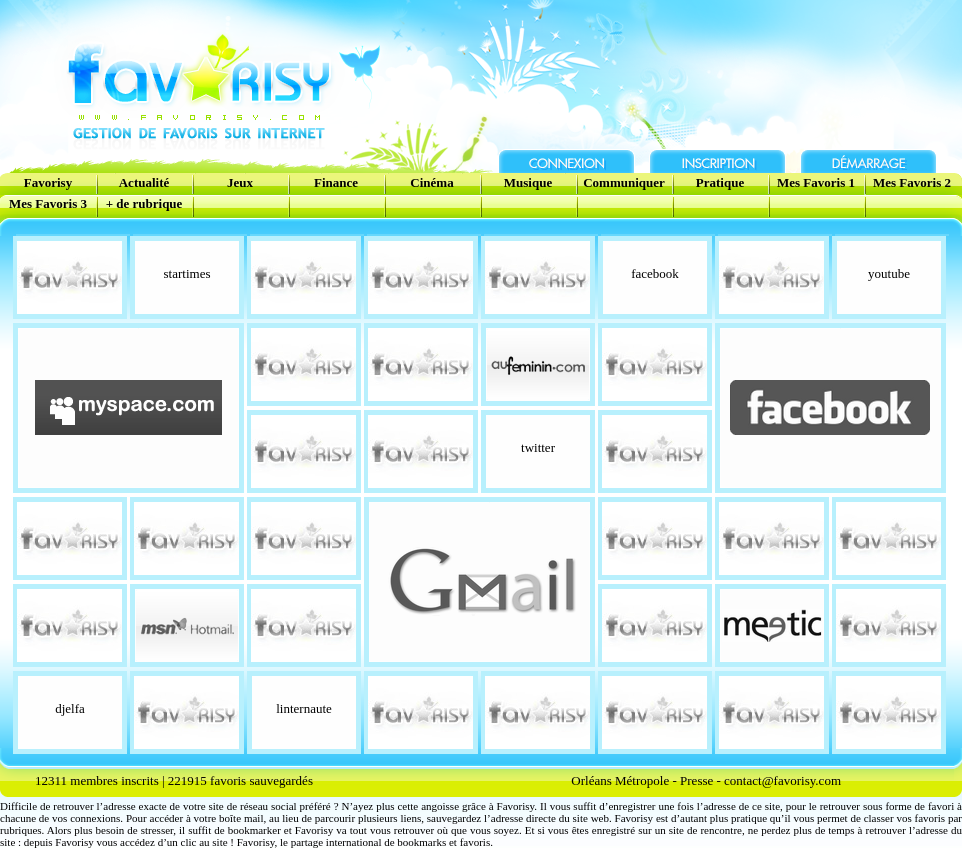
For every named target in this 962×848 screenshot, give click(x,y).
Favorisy (48, 182)
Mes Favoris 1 (816, 182)
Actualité (144, 182)
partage (307, 842)
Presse (696, 780)
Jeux (240, 182)
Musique (528, 182)
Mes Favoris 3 (48, 203)
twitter (538, 447)
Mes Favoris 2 (912, 182)
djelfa (70, 708)
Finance (336, 182)
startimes (187, 273)
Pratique (720, 182)
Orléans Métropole (620, 780)
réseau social (268, 806)
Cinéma (431, 182)
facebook (655, 273)
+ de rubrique (144, 203)
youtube (889, 273)
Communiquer (624, 182)
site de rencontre (705, 830)
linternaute (304, 708)
